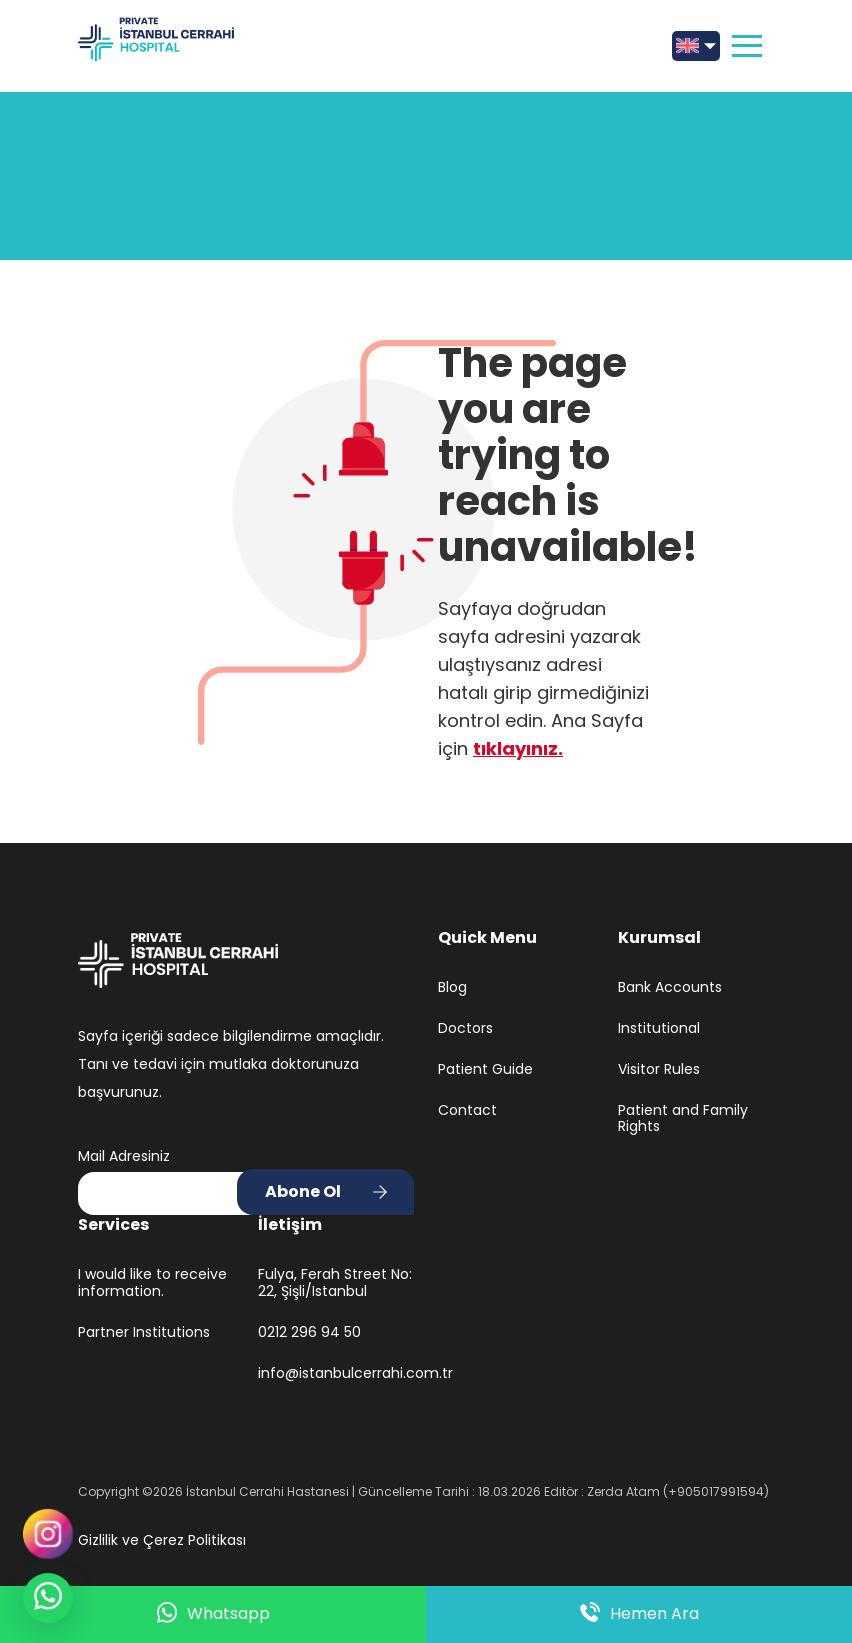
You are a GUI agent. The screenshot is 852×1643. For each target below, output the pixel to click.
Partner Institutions (144, 1332)
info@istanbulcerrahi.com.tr (336, 1373)
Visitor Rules (659, 1069)
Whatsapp (213, 1614)
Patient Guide (485, 1069)
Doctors (465, 1028)
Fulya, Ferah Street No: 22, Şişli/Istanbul (335, 1283)
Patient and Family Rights (683, 1119)
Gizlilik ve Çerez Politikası (162, 1540)
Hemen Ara (639, 1614)
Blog (452, 987)
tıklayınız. (518, 748)
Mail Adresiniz (124, 1156)
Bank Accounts (670, 987)
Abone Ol (303, 1191)
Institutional (659, 1028)
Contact (467, 1110)
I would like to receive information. (152, 1283)
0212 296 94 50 (309, 1332)
